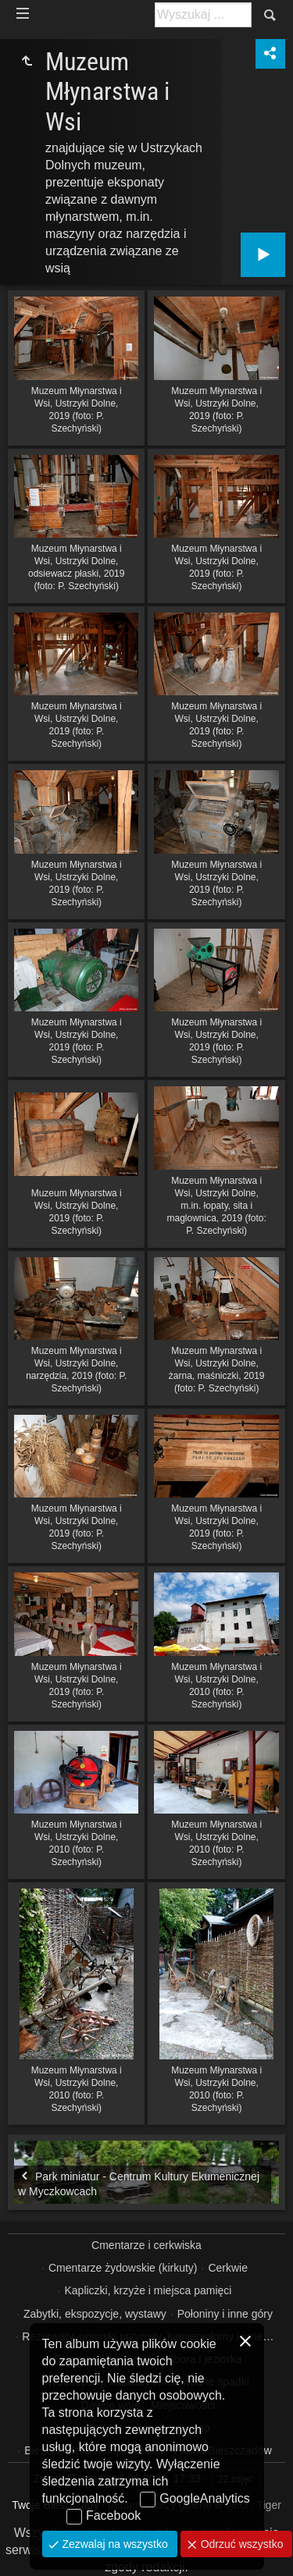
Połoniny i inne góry (225, 2314)
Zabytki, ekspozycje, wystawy (94, 2314)
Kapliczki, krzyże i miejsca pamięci (147, 2290)
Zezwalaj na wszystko (113, 2544)
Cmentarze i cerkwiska (146, 2245)
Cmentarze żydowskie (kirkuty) (123, 2268)
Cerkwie (228, 2268)
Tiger (268, 2505)
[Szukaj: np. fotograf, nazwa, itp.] (203, 14)
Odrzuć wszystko (241, 2544)
